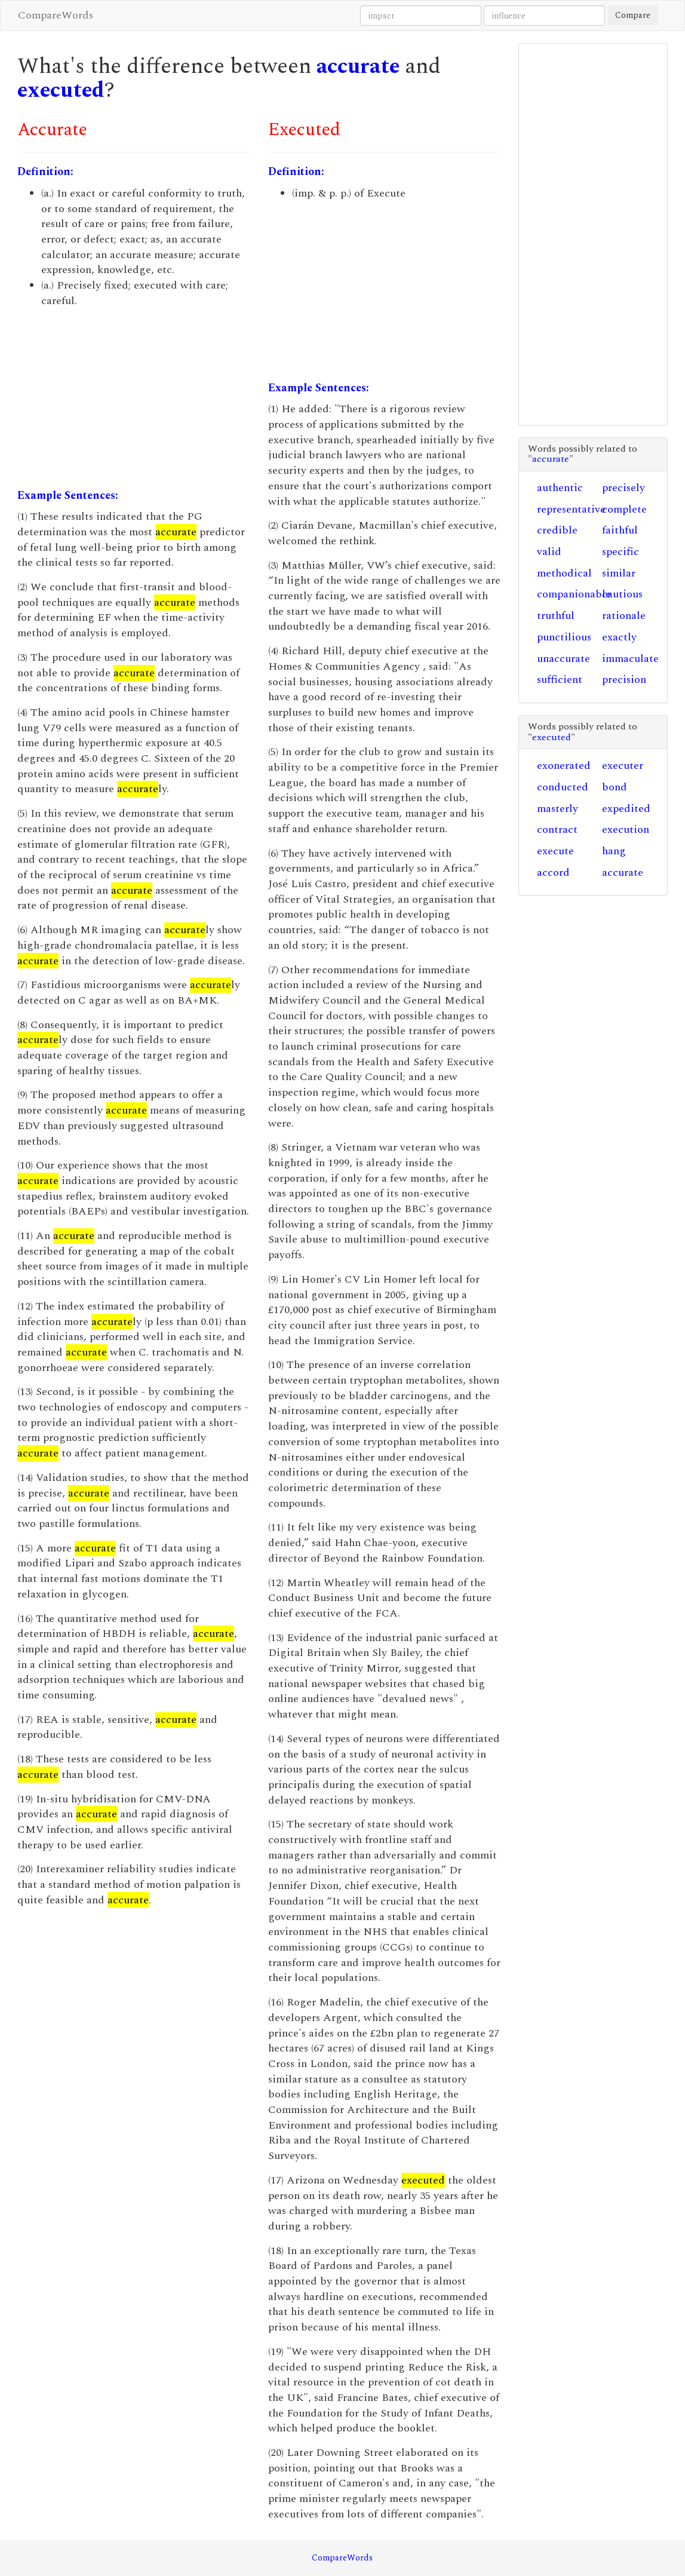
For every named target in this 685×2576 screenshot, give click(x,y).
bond (614, 787)
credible (557, 530)
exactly (619, 637)
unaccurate (563, 659)
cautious (622, 594)
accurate (358, 66)
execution (625, 829)
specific (620, 552)
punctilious (564, 637)
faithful (620, 530)
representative (571, 509)
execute (555, 851)
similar (618, 573)
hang (614, 851)
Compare (632, 15)
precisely (623, 488)
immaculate (630, 659)
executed (61, 90)
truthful (556, 616)
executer (622, 766)
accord (553, 872)
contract (557, 829)
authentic (560, 488)
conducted (562, 787)
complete (624, 509)
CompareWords (55, 15)
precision (624, 679)
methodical (564, 573)
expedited (626, 809)
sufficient (559, 679)
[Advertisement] (133, 398)
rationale (624, 616)
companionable (574, 594)
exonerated (564, 766)
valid (549, 552)
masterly (557, 809)
